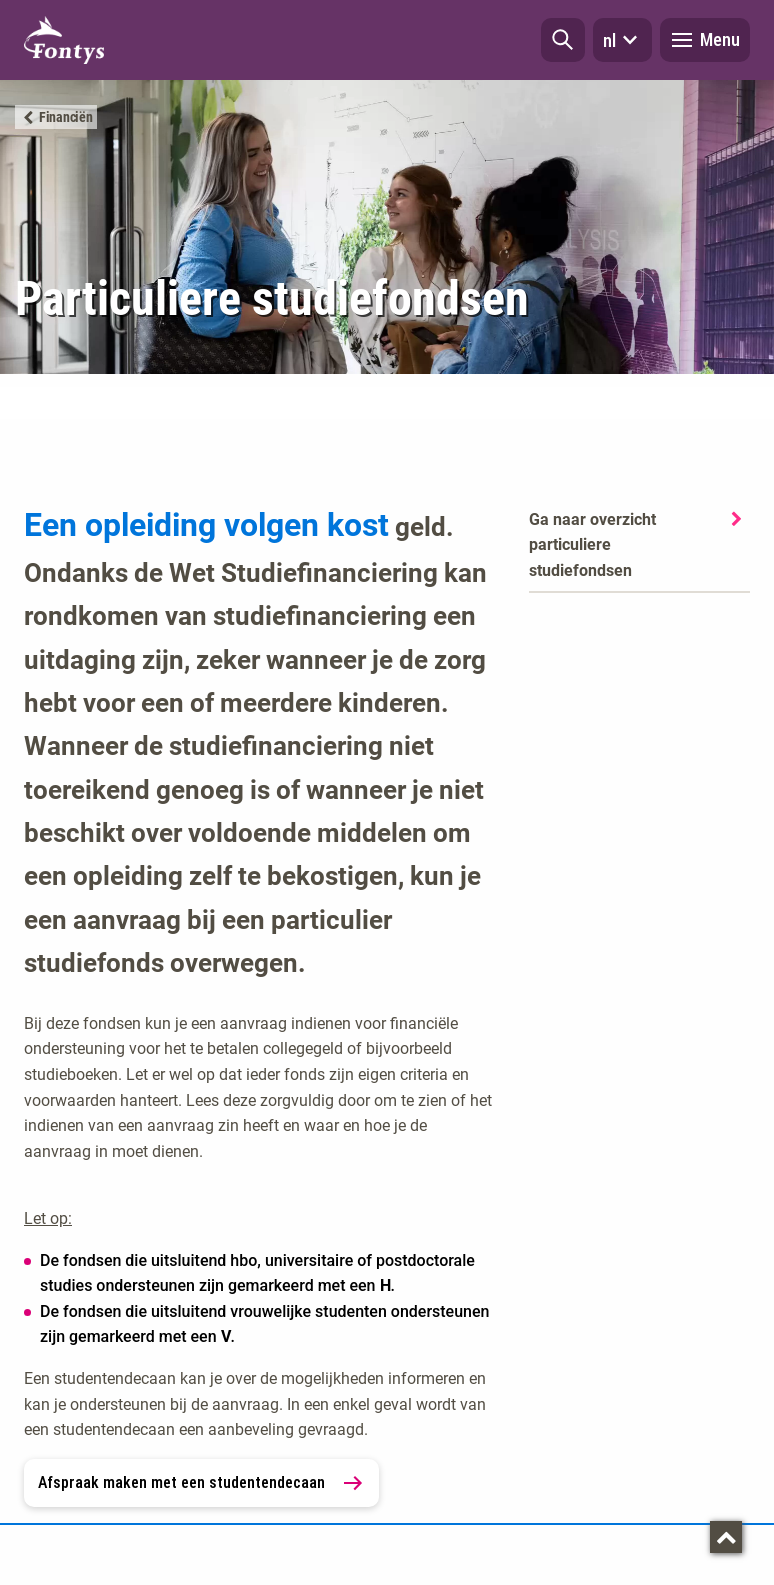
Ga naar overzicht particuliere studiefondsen (592, 545)
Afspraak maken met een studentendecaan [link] (201, 1483)
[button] (563, 40)
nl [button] (622, 40)
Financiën (65, 117)
